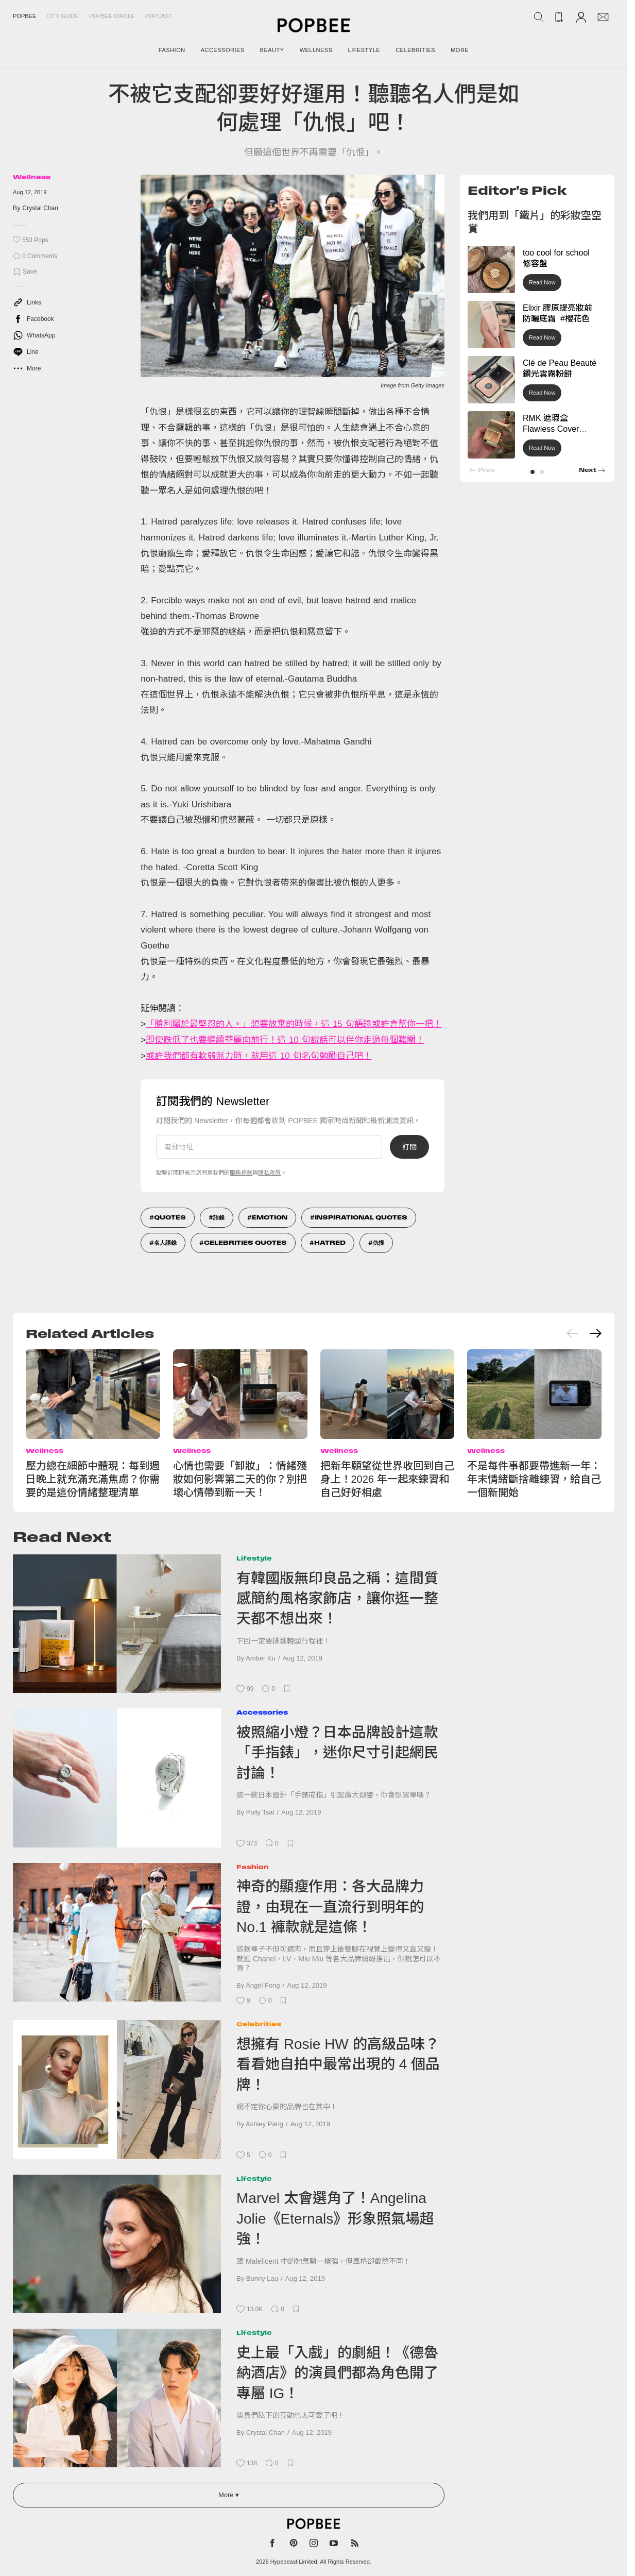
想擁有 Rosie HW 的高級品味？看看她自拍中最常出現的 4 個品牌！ (338, 2064)
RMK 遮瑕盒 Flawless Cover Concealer (551, 429)
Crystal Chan (40, 208)
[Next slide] (595, 1333)
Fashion (252, 1866)
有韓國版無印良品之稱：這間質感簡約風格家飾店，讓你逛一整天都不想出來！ (337, 1598)
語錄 (219, 1217)
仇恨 (378, 1243)
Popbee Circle (112, 16)
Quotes (170, 1217)
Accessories (262, 1712)
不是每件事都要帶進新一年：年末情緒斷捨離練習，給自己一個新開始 (534, 1479)
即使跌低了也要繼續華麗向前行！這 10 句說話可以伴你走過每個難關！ (285, 1040)
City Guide (62, 16)
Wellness (31, 177)
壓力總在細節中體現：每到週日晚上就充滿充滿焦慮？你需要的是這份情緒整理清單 (93, 1479)
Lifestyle (254, 1558)
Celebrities (258, 2024)
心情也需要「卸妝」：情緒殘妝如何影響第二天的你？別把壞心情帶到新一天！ (240, 1479)
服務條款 (241, 1173)
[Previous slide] (573, 1333)
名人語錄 (165, 1243)
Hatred (330, 1243)
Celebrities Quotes (245, 1243)
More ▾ (228, 2495)
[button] (532, 472)
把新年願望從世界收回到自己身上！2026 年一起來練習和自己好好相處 (387, 1479)
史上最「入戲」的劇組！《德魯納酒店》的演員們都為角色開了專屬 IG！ (337, 2373)
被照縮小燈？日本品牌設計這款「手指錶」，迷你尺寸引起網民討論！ (337, 1752)
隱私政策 (269, 1173)
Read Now (542, 282)
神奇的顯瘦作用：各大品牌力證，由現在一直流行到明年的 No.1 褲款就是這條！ (330, 1906)
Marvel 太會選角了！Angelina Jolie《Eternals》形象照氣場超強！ (335, 2218)
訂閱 (409, 1147)
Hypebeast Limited (293, 2561)
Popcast (159, 16)
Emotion (269, 1217)
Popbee (24, 16)
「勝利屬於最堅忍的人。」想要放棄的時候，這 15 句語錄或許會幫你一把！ (293, 1024)
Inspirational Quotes (361, 1217)
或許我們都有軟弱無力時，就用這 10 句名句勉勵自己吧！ (258, 1056)
